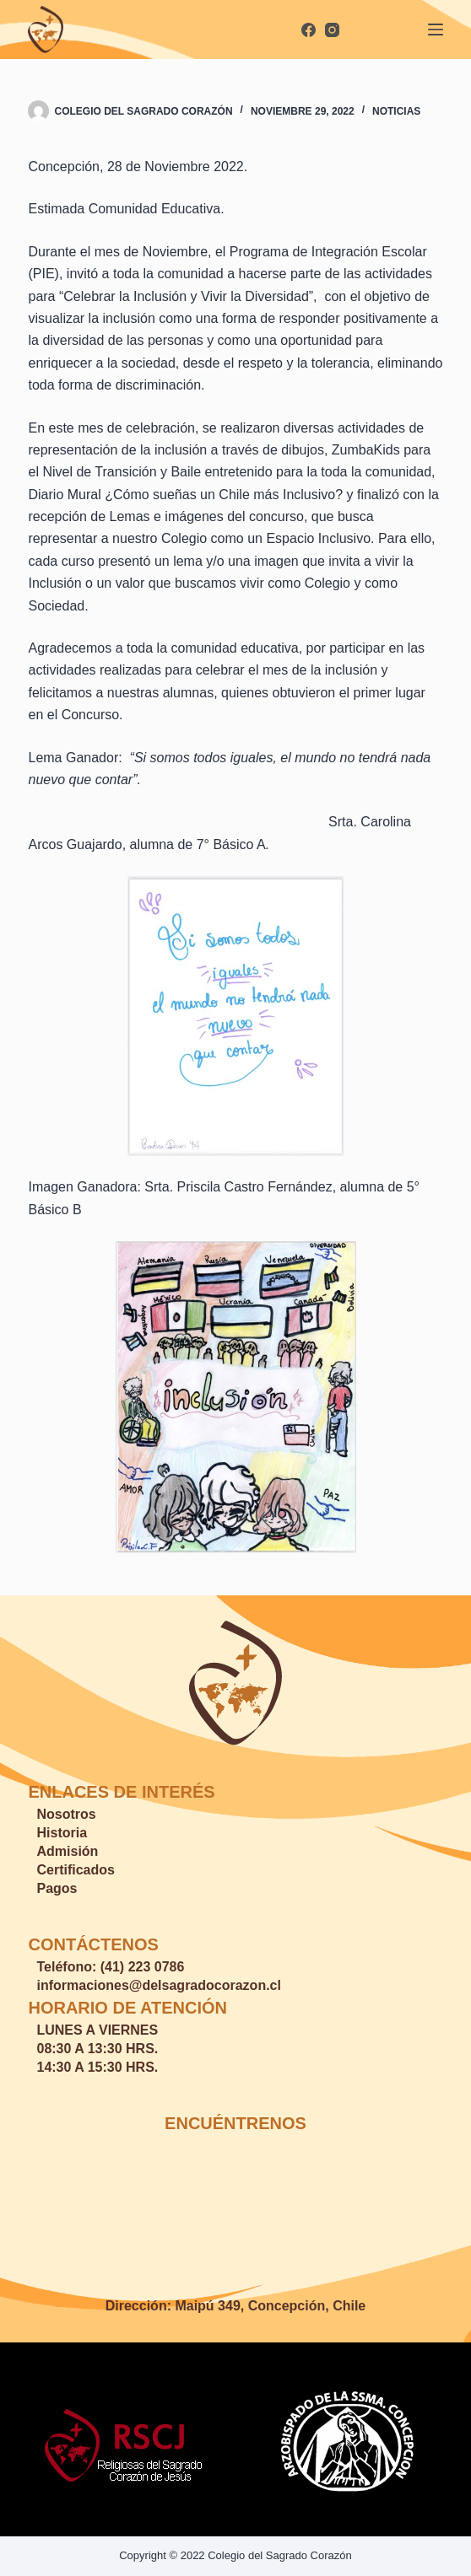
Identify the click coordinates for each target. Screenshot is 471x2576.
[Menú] (435, 29)
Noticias (396, 111)
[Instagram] (332, 30)
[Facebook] (308, 30)
